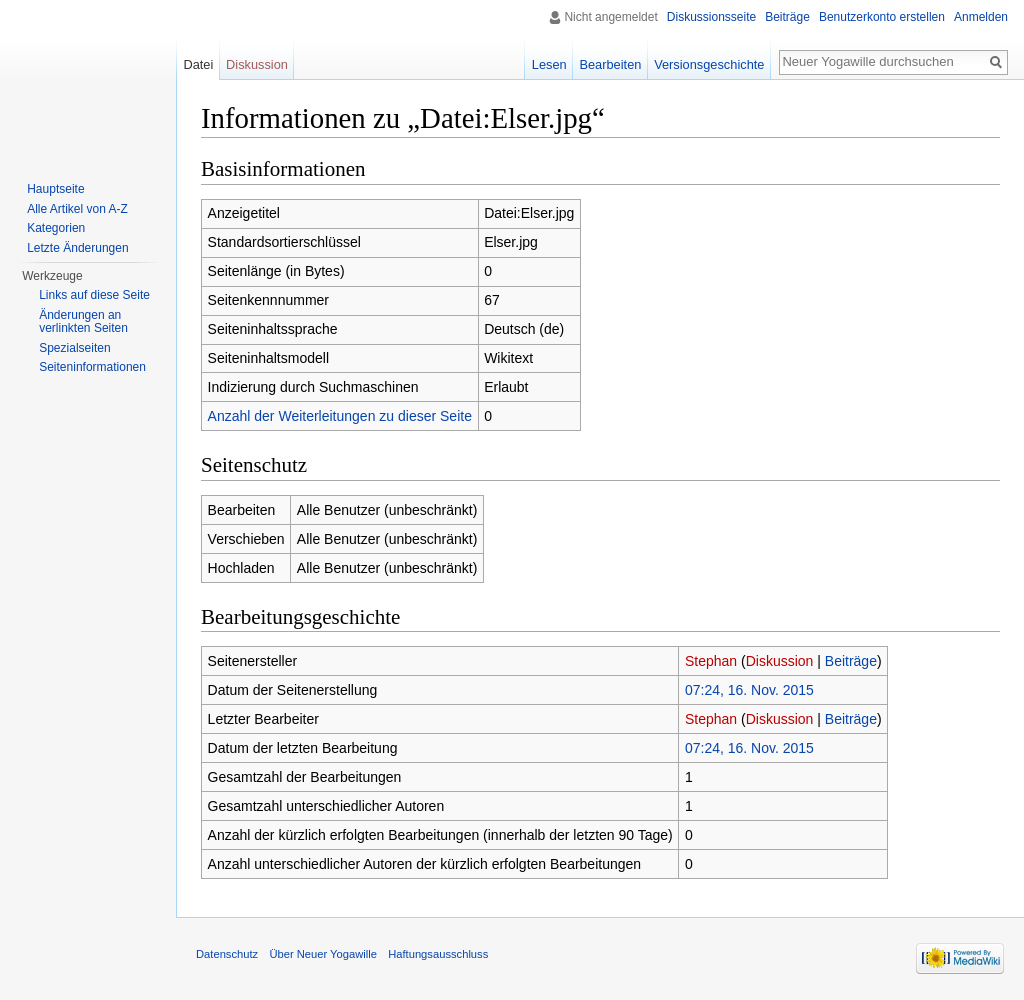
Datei (198, 64)
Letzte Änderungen (77, 248)
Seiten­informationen (92, 367)
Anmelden (981, 17)
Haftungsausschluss (438, 954)
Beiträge (851, 661)
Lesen (549, 64)
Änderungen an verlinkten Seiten (83, 322)
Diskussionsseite (711, 17)
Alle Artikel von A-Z (77, 209)
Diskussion (780, 661)
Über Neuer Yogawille (323, 954)
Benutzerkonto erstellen (882, 17)
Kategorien (56, 228)
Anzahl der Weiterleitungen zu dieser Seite (340, 416)
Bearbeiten (610, 64)
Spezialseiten (74, 348)
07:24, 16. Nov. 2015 (749, 690)
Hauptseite (55, 189)
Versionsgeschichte (709, 64)
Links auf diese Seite (94, 295)
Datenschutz (227, 954)
